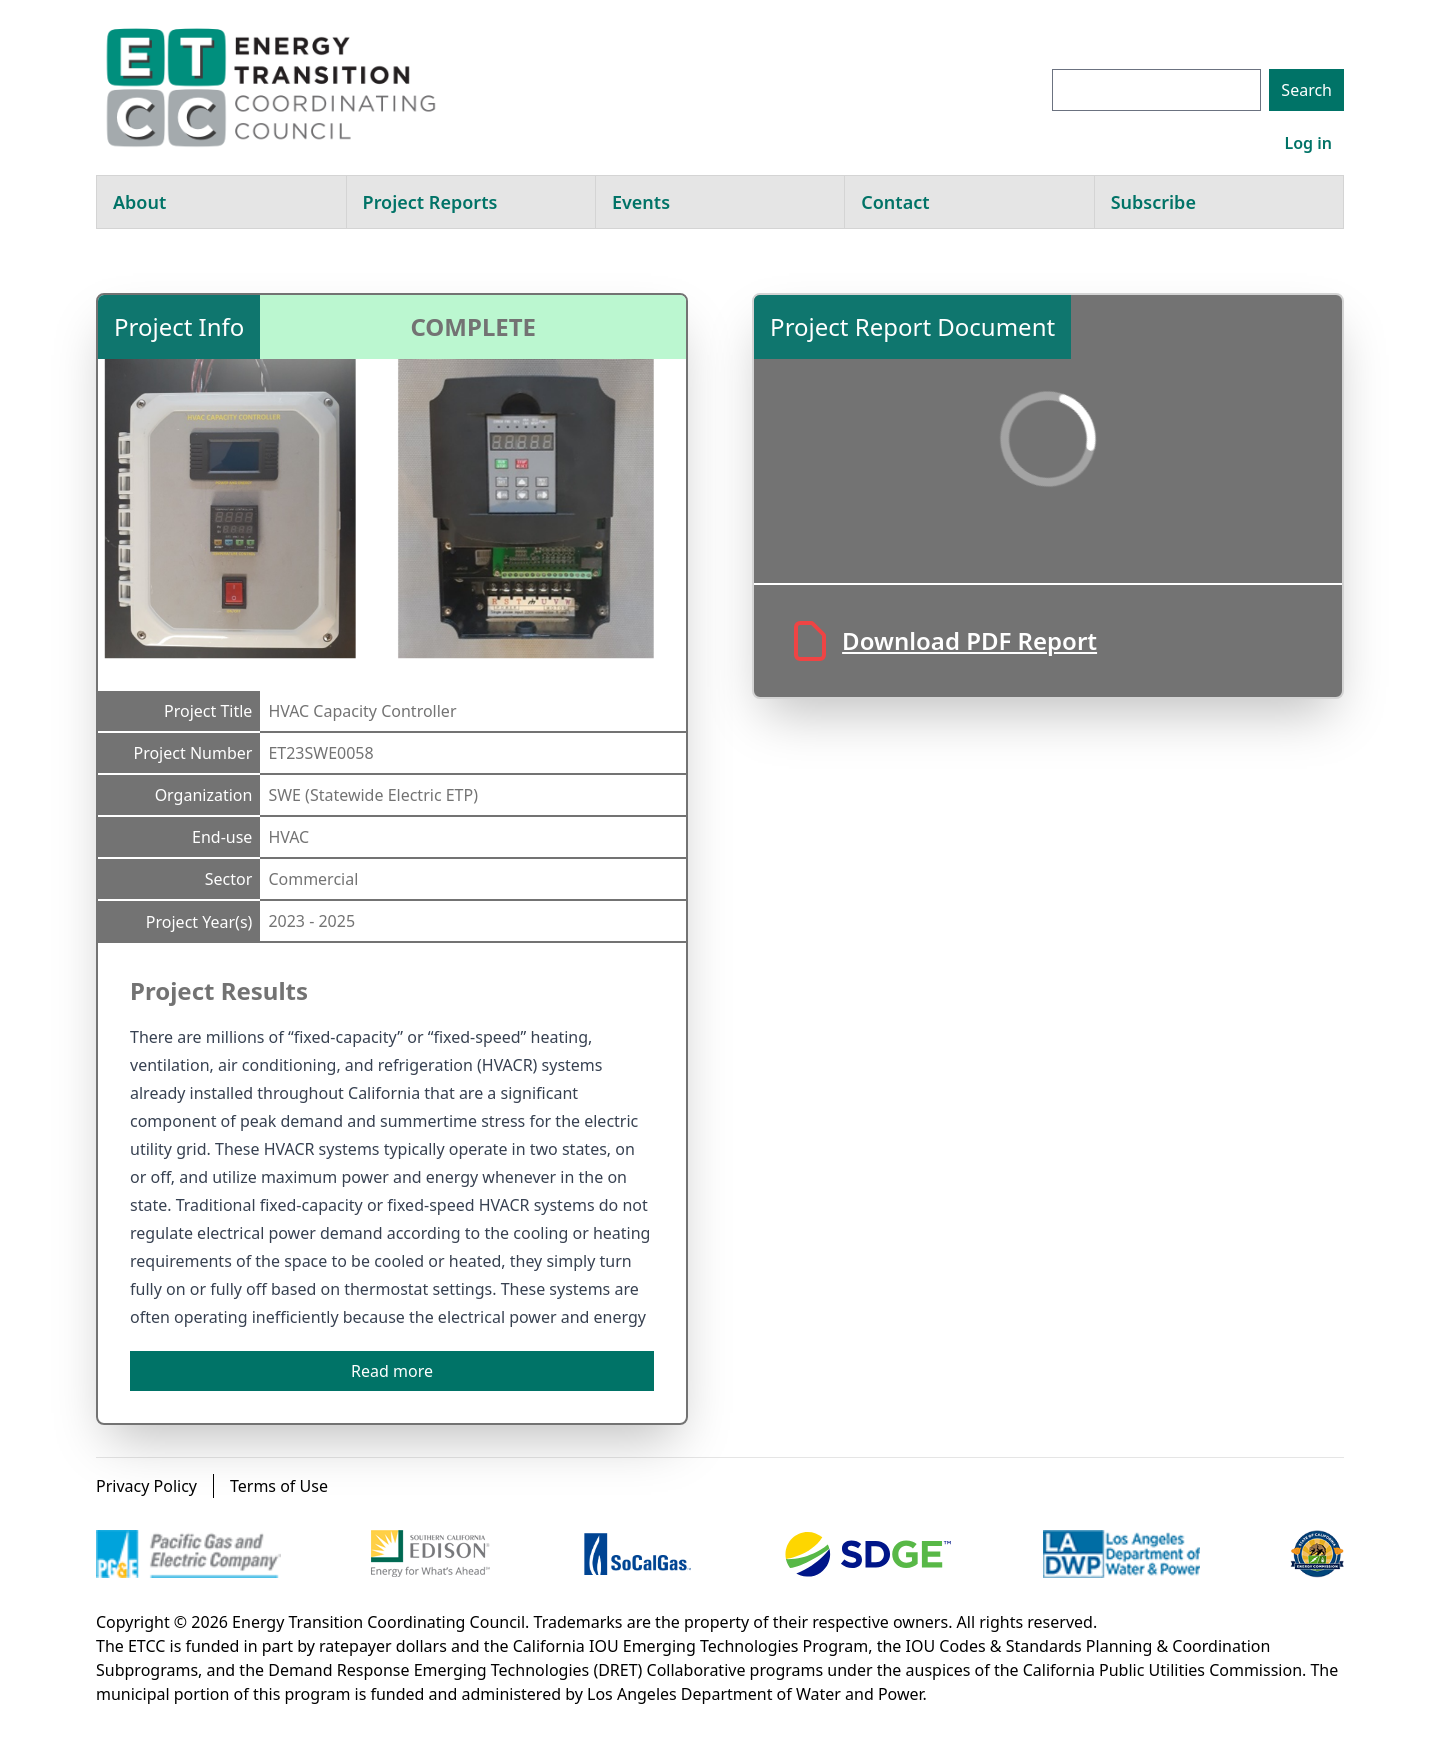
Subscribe (1153, 202)
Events (641, 202)
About (139, 202)
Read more (392, 1371)
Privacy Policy (146, 1486)
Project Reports (430, 202)
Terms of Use (279, 1486)
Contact (895, 202)
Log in (1308, 143)
